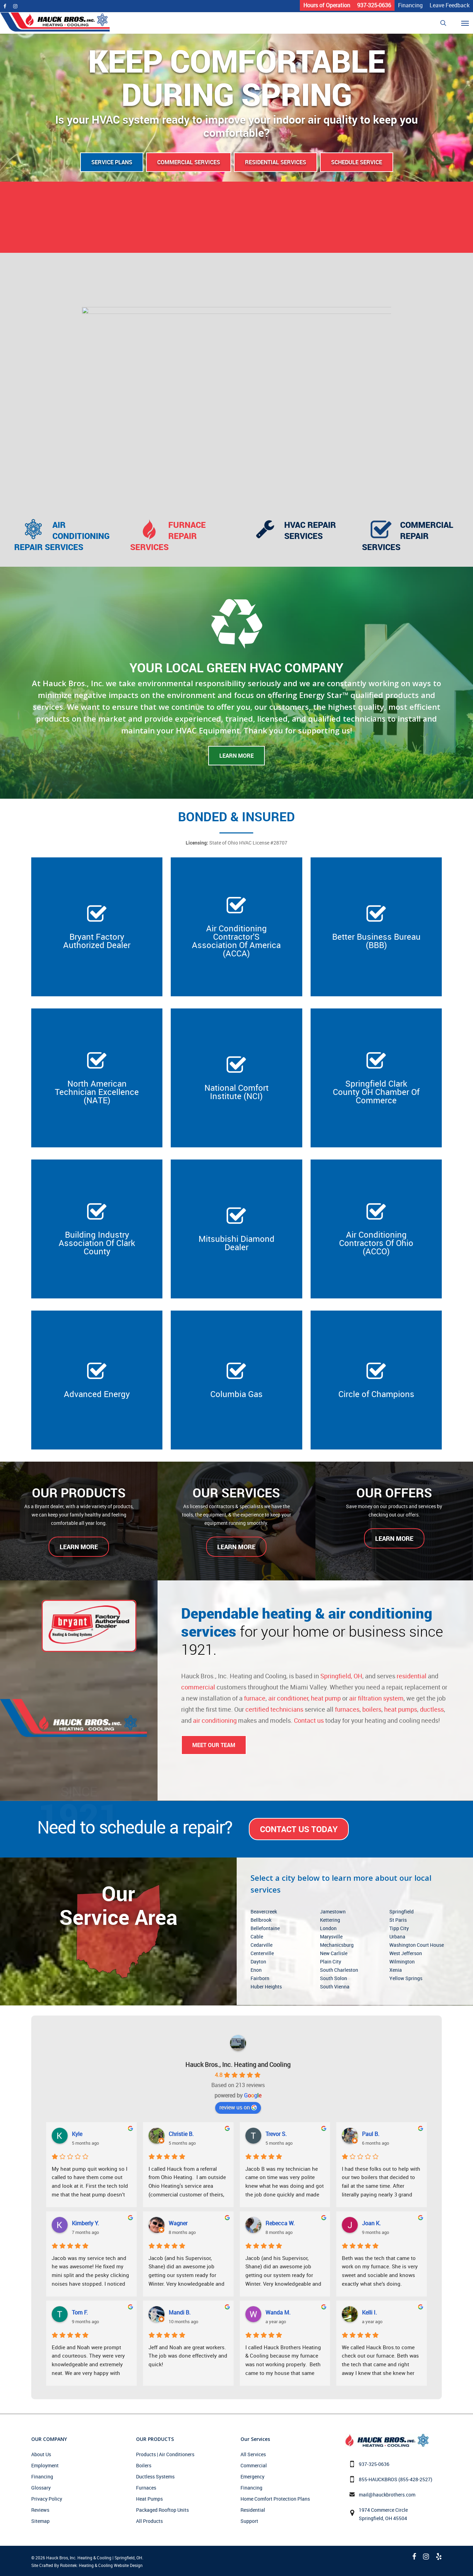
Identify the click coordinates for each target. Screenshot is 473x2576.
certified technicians (274, 1709)
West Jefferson (405, 1953)
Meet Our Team (213, 1745)
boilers (371, 1709)
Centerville (262, 1953)
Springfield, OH (341, 1676)
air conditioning (215, 1720)
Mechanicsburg (337, 1945)
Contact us (309, 1720)
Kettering (330, 1920)
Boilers (143, 2465)
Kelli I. (369, 2312)
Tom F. (80, 2312)
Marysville (331, 1936)
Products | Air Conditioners (165, 2454)
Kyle (77, 2134)
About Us (41, 2454)
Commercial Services (188, 162)
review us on (238, 2107)
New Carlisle (333, 1953)
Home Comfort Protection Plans (275, 2498)
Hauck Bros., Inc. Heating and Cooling (237, 2064)
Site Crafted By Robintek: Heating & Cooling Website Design (87, 2565)
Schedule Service (356, 162)
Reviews (40, 2510)
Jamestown (333, 1911)
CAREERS (236, 233)
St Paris (398, 1920)
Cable (257, 1936)
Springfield (401, 1911)
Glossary (41, 2487)
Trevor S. (276, 2134)
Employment (45, 2465)
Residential (252, 2510)
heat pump (326, 1698)
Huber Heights (266, 1986)
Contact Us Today (299, 1829)
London (328, 1928)
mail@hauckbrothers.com (387, 2494)
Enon (256, 1970)
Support (249, 2521)
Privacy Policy (46, 2498)
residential (411, 1676)
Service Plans (111, 162)
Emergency (252, 2476)
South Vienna (334, 1986)
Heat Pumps (149, 2498)
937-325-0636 (374, 2464)
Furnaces (146, 2487)
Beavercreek (264, 1911)
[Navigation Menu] (469, 22)
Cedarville (261, 1945)
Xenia (395, 1970)
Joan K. (371, 2223)
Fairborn (260, 1978)
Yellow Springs (405, 1978)
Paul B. (370, 2134)
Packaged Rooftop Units (162, 2510)
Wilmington (402, 1961)
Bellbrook (261, 1920)
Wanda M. (277, 2312)
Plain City (330, 1961)
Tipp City (399, 1928)
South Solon (333, 1978)
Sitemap (40, 2521)
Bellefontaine (265, 1928)
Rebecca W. (280, 2223)
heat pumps (400, 1709)
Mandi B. (180, 2312)
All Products (149, 2521)
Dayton (258, 1961)
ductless (432, 1709)
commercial (198, 1687)
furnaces (347, 1709)
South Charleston (339, 1970)
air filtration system (376, 1698)
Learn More (236, 755)
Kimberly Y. (85, 2223)
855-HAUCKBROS (378, 2479)
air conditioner (288, 1698)
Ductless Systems (155, 2476)
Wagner (178, 2223)
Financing (42, 2476)
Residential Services (275, 162)
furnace (254, 1698)
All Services (253, 2454)
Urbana (397, 1936)
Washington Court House (416, 1945)
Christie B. (181, 2134)
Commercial (253, 2465)
